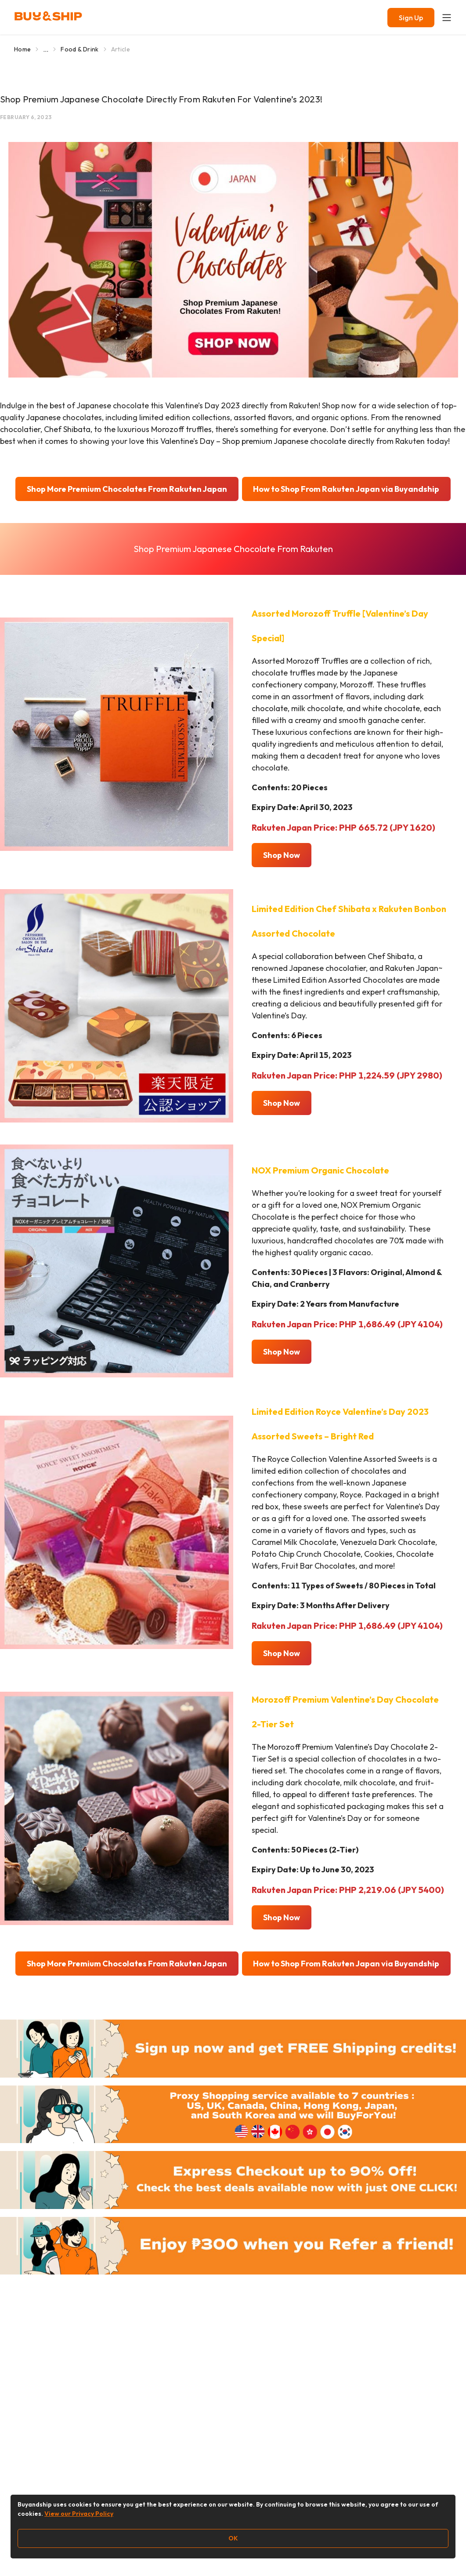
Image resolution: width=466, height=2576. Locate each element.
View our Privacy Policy (78, 2514)
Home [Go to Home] (22, 49)
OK (233, 2538)
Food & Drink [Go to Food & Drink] (79, 49)
